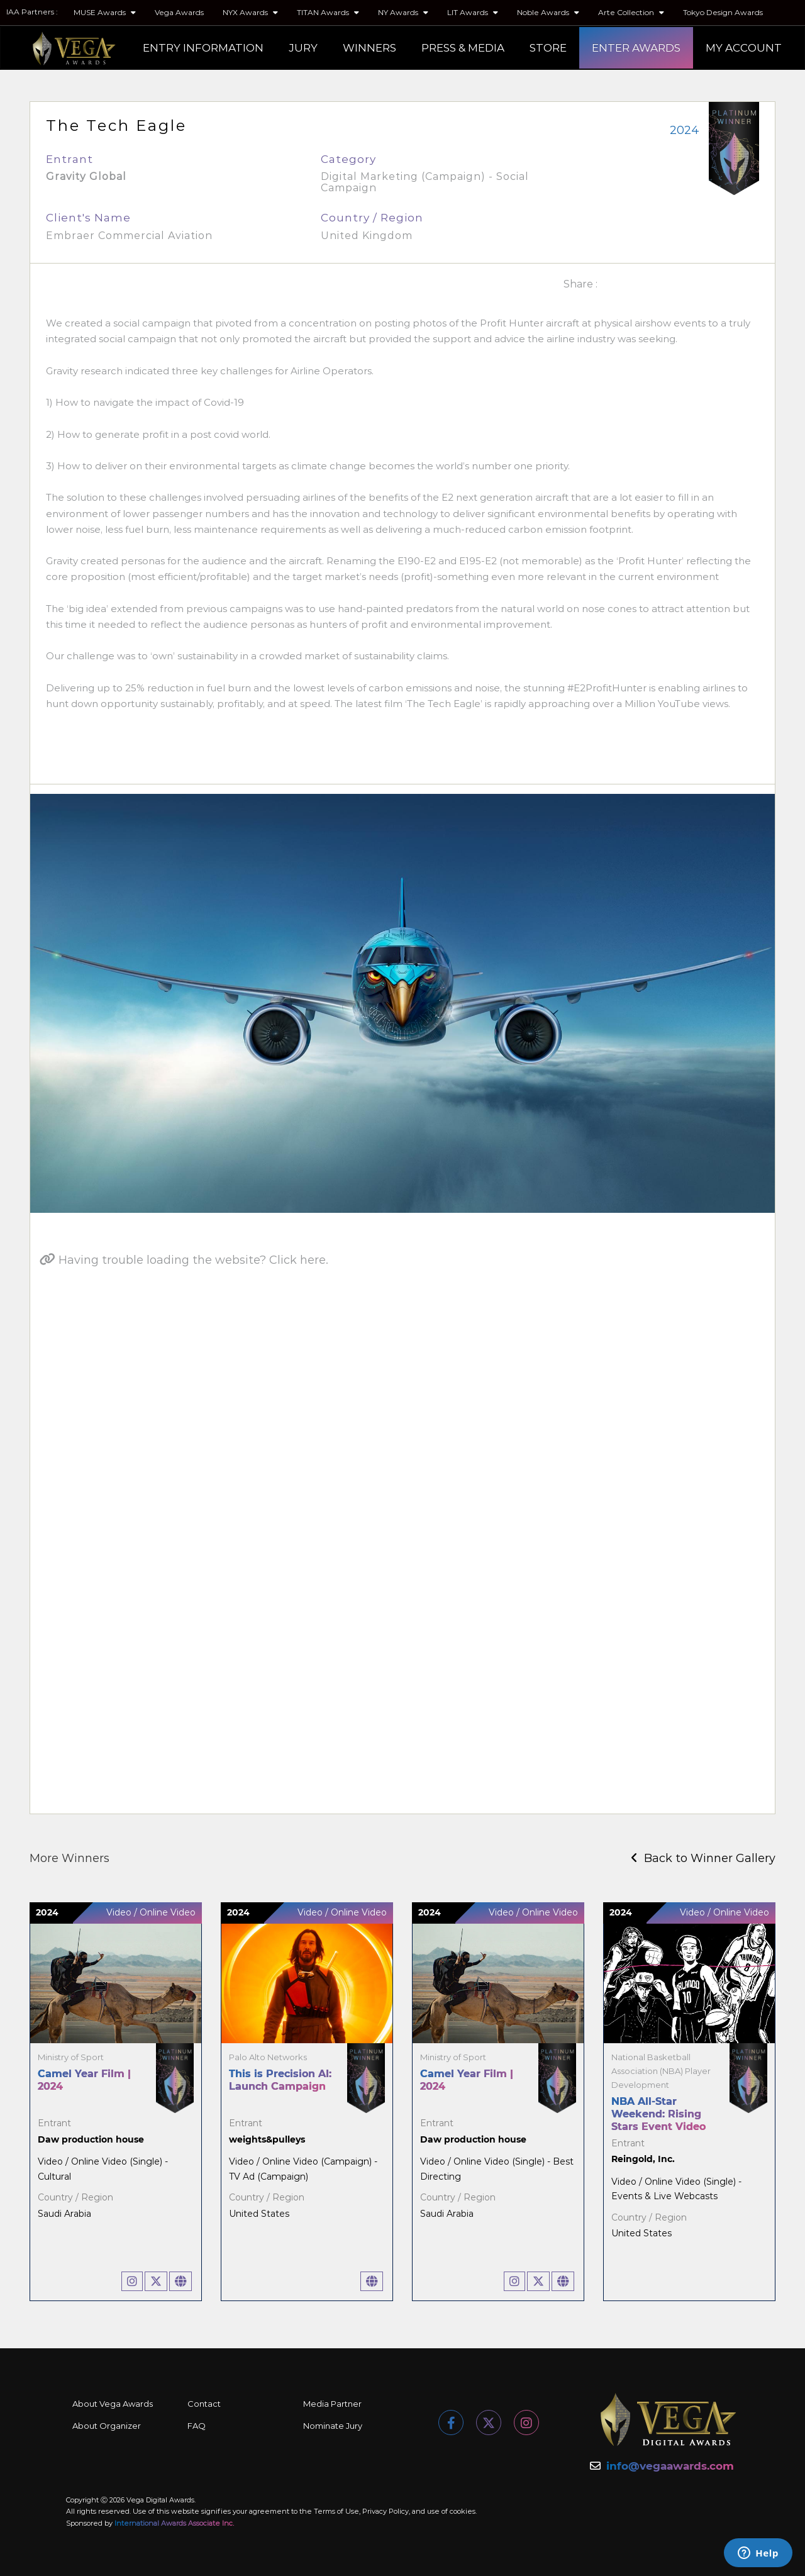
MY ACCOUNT (744, 48)
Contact (204, 2404)
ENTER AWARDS (636, 48)
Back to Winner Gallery (703, 1858)
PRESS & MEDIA (462, 48)
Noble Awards (548, 12)
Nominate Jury (332, 2426)
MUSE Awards (105, 12)
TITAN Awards (328, 12)
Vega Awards (179, 12)
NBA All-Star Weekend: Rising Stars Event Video (658, 2114)
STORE (548, 48)
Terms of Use (336, 2511)
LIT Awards (472, 12)
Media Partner (332, 2404)
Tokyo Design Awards (723, 12)
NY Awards (403, 12)
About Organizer (106, 2426)
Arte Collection (631, 12)
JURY (303, 48)
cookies (462, 2511)
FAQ (196, 2426)
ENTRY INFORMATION (203, 48)
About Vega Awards (112, 2404)
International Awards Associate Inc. (174, 2523)
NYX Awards (250, 12)
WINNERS (369, 48)
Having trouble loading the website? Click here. (184, 1260)
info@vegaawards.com (670, 2466)
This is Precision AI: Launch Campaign (280, 2080)
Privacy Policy (385, 2511)
